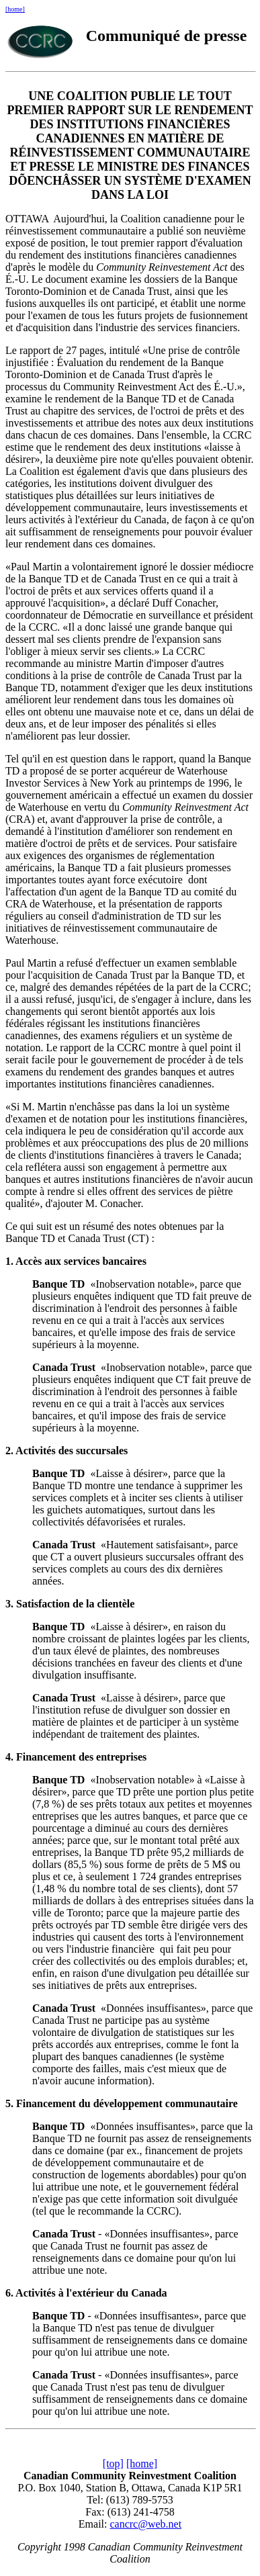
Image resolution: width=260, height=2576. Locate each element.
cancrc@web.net (145, 2524)
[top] (113, 2463)
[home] (15, 9)
